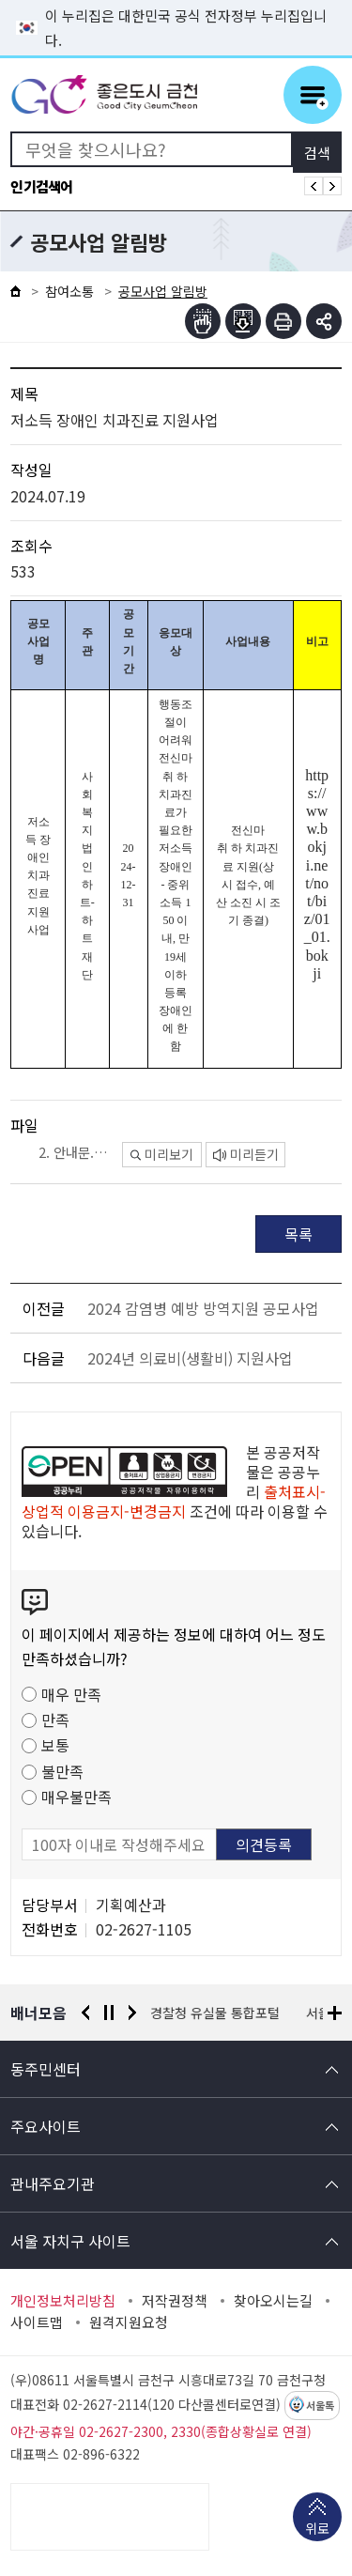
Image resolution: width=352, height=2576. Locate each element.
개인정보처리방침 (62, 2300)
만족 (55, 1719)
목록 (298, 1234)
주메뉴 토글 (312, 95)
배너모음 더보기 (335, 2013)
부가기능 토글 (324, 321)
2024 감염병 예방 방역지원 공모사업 (203, 1308)
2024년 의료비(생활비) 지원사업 (190, 1358)
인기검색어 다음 (332, 186)
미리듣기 (246, 1154)
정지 (109, 2012)
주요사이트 (45, 2126)
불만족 (62, 1771)
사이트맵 (36, 2322)
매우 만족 (71, 1694)
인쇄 (283, 321)
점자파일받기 (243, 321)
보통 (55, 1745)
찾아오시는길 (273, 2300)
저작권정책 (174, 2300)
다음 (132, 2012)
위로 (317, 2530)
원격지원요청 (128, 2322)
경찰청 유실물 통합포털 (216, 2012)
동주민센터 (45, 2069)
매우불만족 (76, 1796)
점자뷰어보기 (203, 321)
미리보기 (161, 1154)
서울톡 (320, 2406)
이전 (85, 2012)
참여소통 (69, 291)
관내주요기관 (52, 2183)
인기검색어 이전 (313, 186)
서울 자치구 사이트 (70, 2240)
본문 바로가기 (176, 0)
